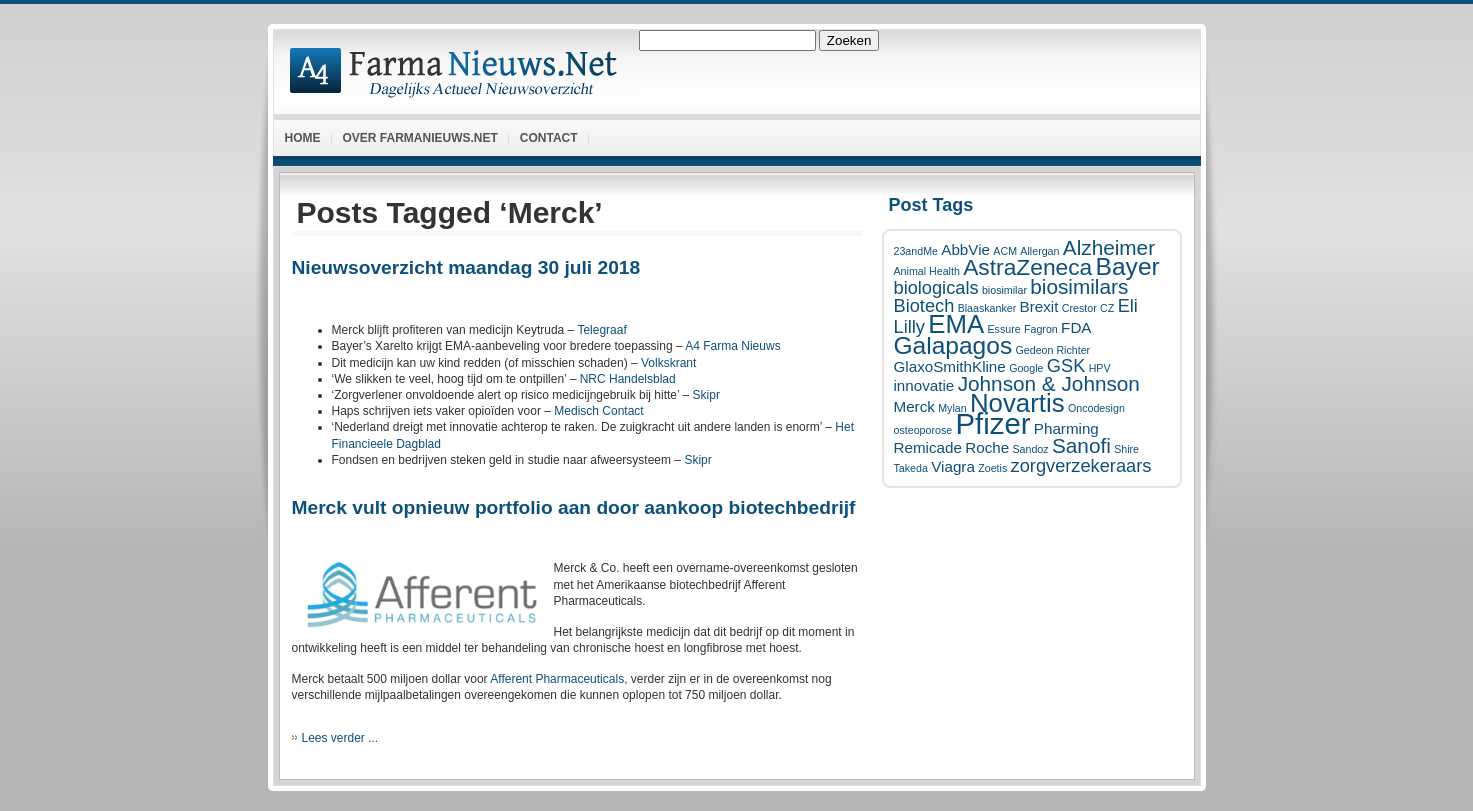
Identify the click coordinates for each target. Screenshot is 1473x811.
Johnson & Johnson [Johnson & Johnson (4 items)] (1049, 383)
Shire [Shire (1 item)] (1126, 449)
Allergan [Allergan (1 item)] (1039, 251)
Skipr (706, 395)
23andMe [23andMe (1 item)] (916, 251)
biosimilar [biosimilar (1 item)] (1004, 290)
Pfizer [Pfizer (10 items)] (993, 423)
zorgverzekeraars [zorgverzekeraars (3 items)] (1081, 465)
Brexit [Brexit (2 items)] (1039, 306)
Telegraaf (601, 330)
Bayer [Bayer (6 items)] (1128, 266)
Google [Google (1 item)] (1026, 368)
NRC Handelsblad (628, 379)
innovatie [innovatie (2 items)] (924, 385)
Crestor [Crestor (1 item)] (1079, 308)
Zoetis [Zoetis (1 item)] (992, 468)
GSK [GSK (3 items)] (1066, 365)
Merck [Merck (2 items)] (914, 406)
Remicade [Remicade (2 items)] (928, 447)
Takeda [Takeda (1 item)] (911, 468)
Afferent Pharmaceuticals (557, 679)
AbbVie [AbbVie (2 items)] (965, 249)
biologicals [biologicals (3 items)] (936, 287)
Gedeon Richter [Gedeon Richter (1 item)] (1053, 350)
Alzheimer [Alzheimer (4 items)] (1109, 247)
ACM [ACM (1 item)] (1005, 251)
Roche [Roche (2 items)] (987, 447)
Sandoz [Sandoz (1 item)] (1030, 449)
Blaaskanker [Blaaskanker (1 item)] (987, 308)
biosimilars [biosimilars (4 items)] (1079, 286)
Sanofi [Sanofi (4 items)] (1081, 445)
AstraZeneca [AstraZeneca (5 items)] (1027, 267)
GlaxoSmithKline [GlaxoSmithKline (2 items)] (950, 366)
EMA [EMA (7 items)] (956, 324)
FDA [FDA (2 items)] (1076, 327)
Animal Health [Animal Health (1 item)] (927, 271)
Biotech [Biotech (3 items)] (924, 305)
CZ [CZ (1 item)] (1107, 308)
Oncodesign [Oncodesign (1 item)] (1096, 408)
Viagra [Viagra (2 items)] (953, 466)
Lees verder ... (340, 738)
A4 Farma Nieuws (732, 346)
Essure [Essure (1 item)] (1003, 329)
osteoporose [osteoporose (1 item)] (923, 430)
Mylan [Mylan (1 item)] (952, 408)
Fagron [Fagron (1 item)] (1041, 329)
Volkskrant (668, 363)
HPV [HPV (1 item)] (1100, 368)
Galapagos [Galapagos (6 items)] (953, 345)
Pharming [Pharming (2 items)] (1066, 428)
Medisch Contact (598, 411)
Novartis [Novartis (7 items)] (1017, 403)
